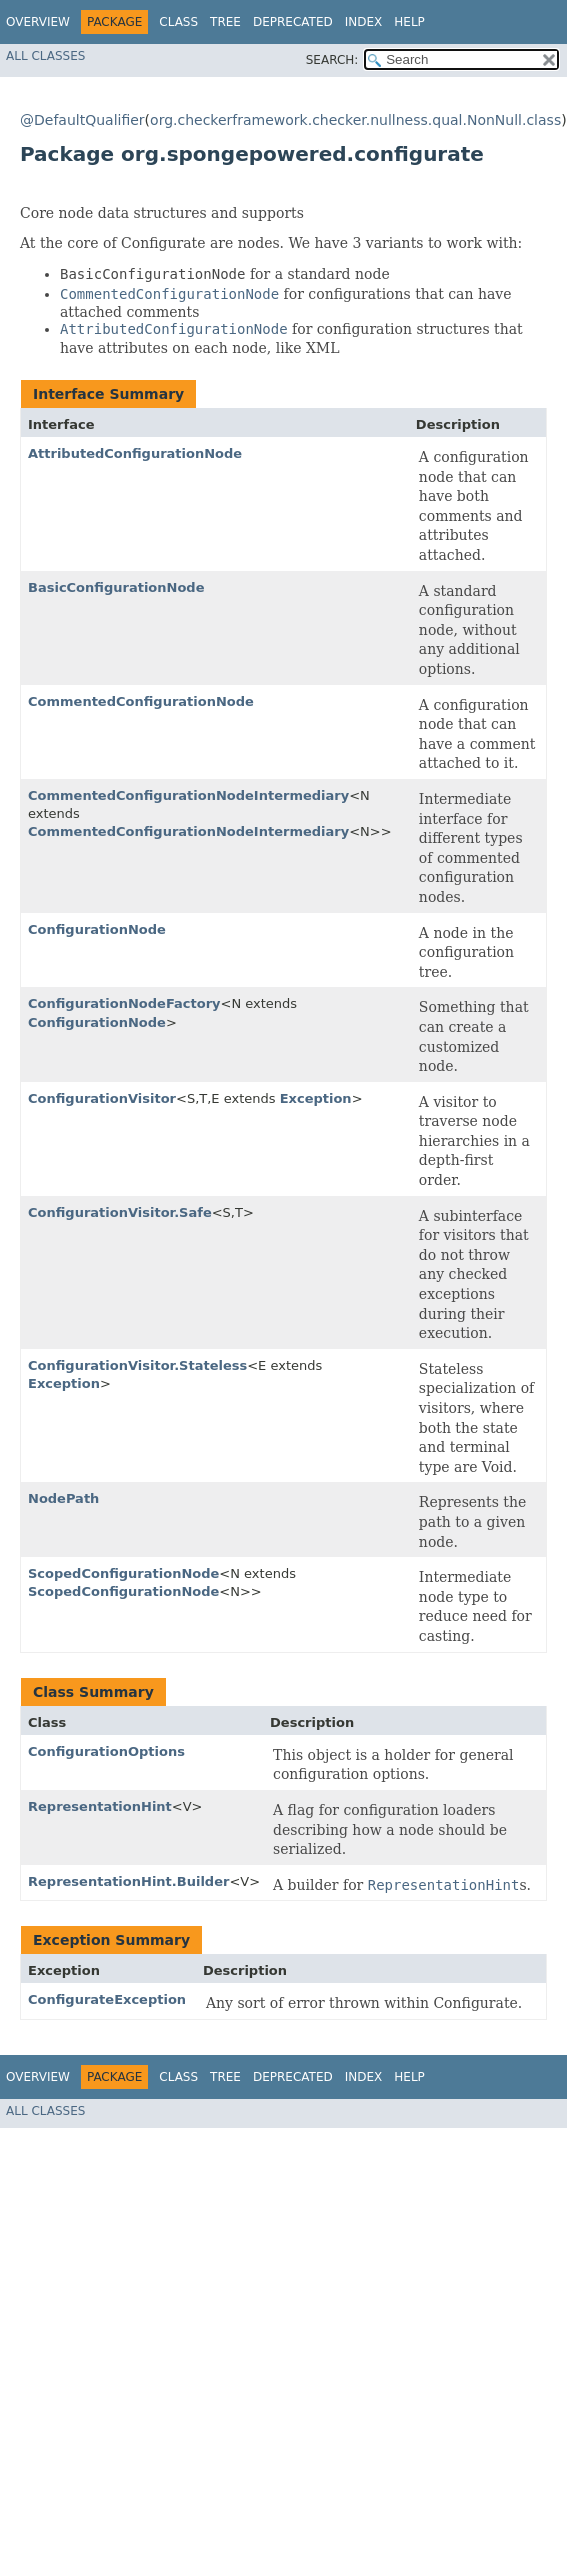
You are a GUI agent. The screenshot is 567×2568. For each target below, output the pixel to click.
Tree (225, 22)
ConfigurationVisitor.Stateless (137, 1365)
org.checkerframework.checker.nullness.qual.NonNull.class (355, 120)
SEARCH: (332, 60)
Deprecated (293, 22)
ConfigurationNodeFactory (124, 1003)
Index (364, 22)
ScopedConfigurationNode (123, 1573)
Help (409, 22)
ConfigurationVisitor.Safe (120, 1212)
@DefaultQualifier (82, 120)
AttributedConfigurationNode (135, 453)
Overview (38, 22)
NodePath (63, 1498)
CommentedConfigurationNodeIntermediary (188, 795)
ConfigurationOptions (106, 1751)
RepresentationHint (100, 1806)
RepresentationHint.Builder (128, 1881)
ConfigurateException (107, 1999)
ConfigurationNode (97, 929)
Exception (316, 1098)
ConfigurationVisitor (102, 1098)
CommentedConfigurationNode (141, 701)
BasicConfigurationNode (116, 587)
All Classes (45, 56)
